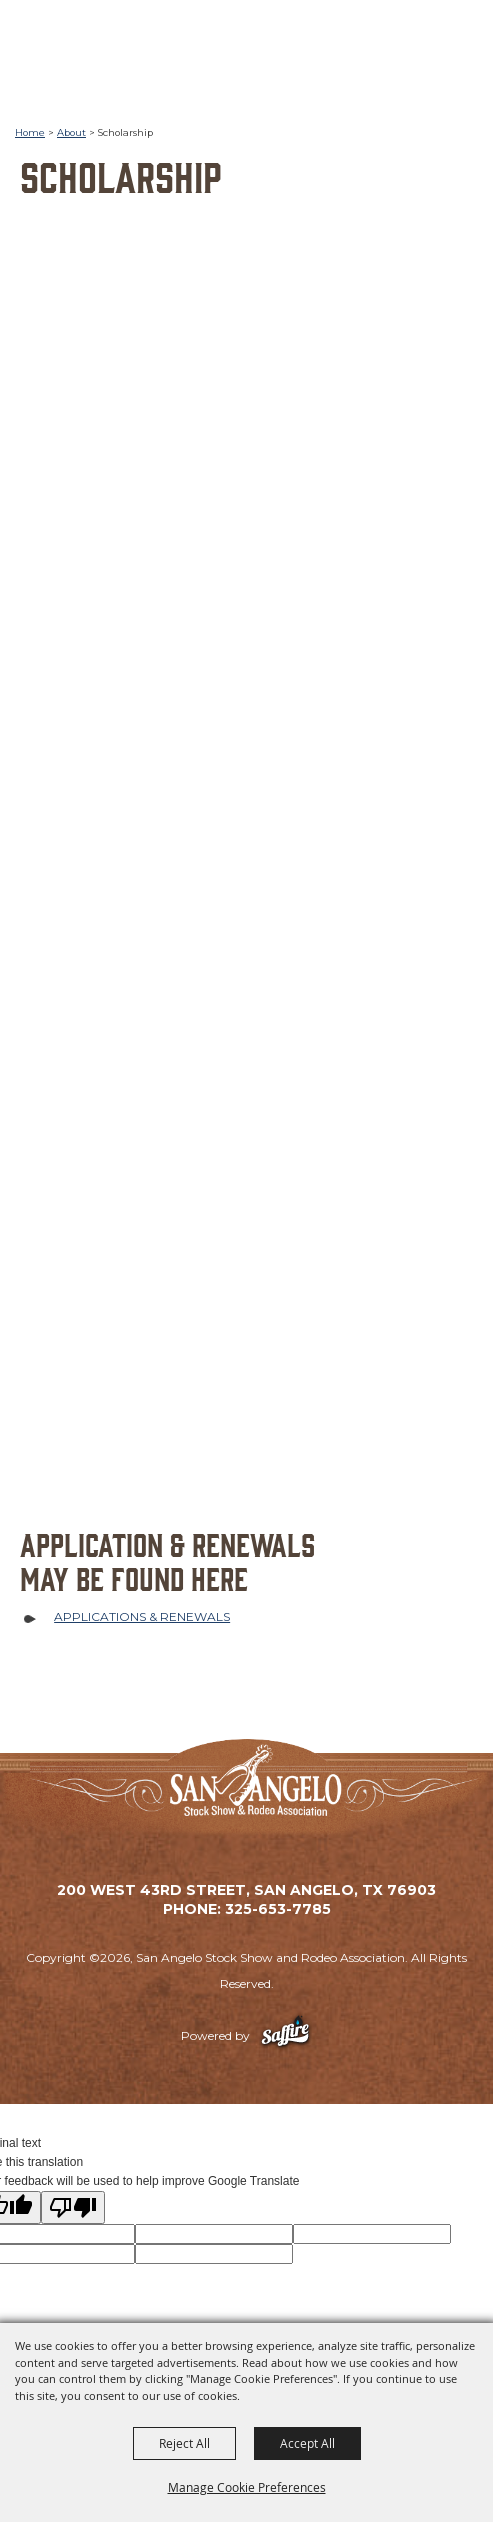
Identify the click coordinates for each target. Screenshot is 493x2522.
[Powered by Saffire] (285, 2035)
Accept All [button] (307, 2443)
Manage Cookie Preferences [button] (247, 2487)
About (71, 132)
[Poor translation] (73, 2207)
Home (30, 132)
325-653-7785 (278, 1909)
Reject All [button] (184, 2443)
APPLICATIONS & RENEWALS (142, 1616)
